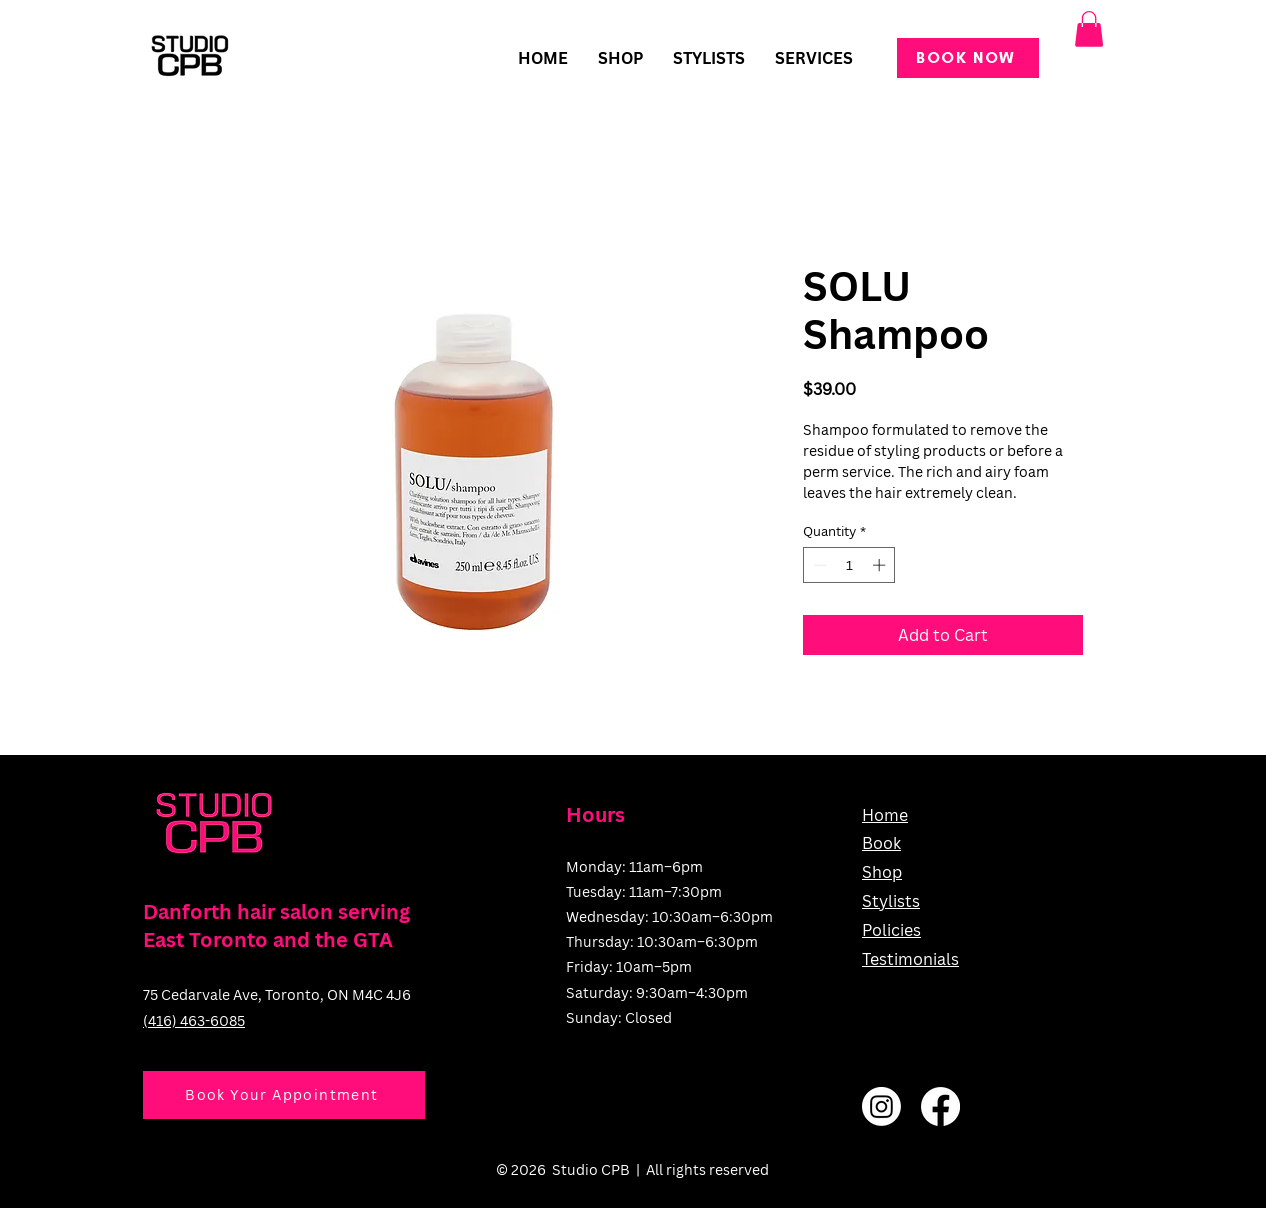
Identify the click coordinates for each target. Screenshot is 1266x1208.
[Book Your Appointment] (284, 1095)
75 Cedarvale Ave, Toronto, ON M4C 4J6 (277, 994)
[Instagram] (881, 1106)
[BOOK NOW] (968, 58)
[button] (814, 58)
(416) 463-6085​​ (194, 1020)
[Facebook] (940, 1106)
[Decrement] (818, 565)
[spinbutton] (849, 565)
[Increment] (881, 565)
